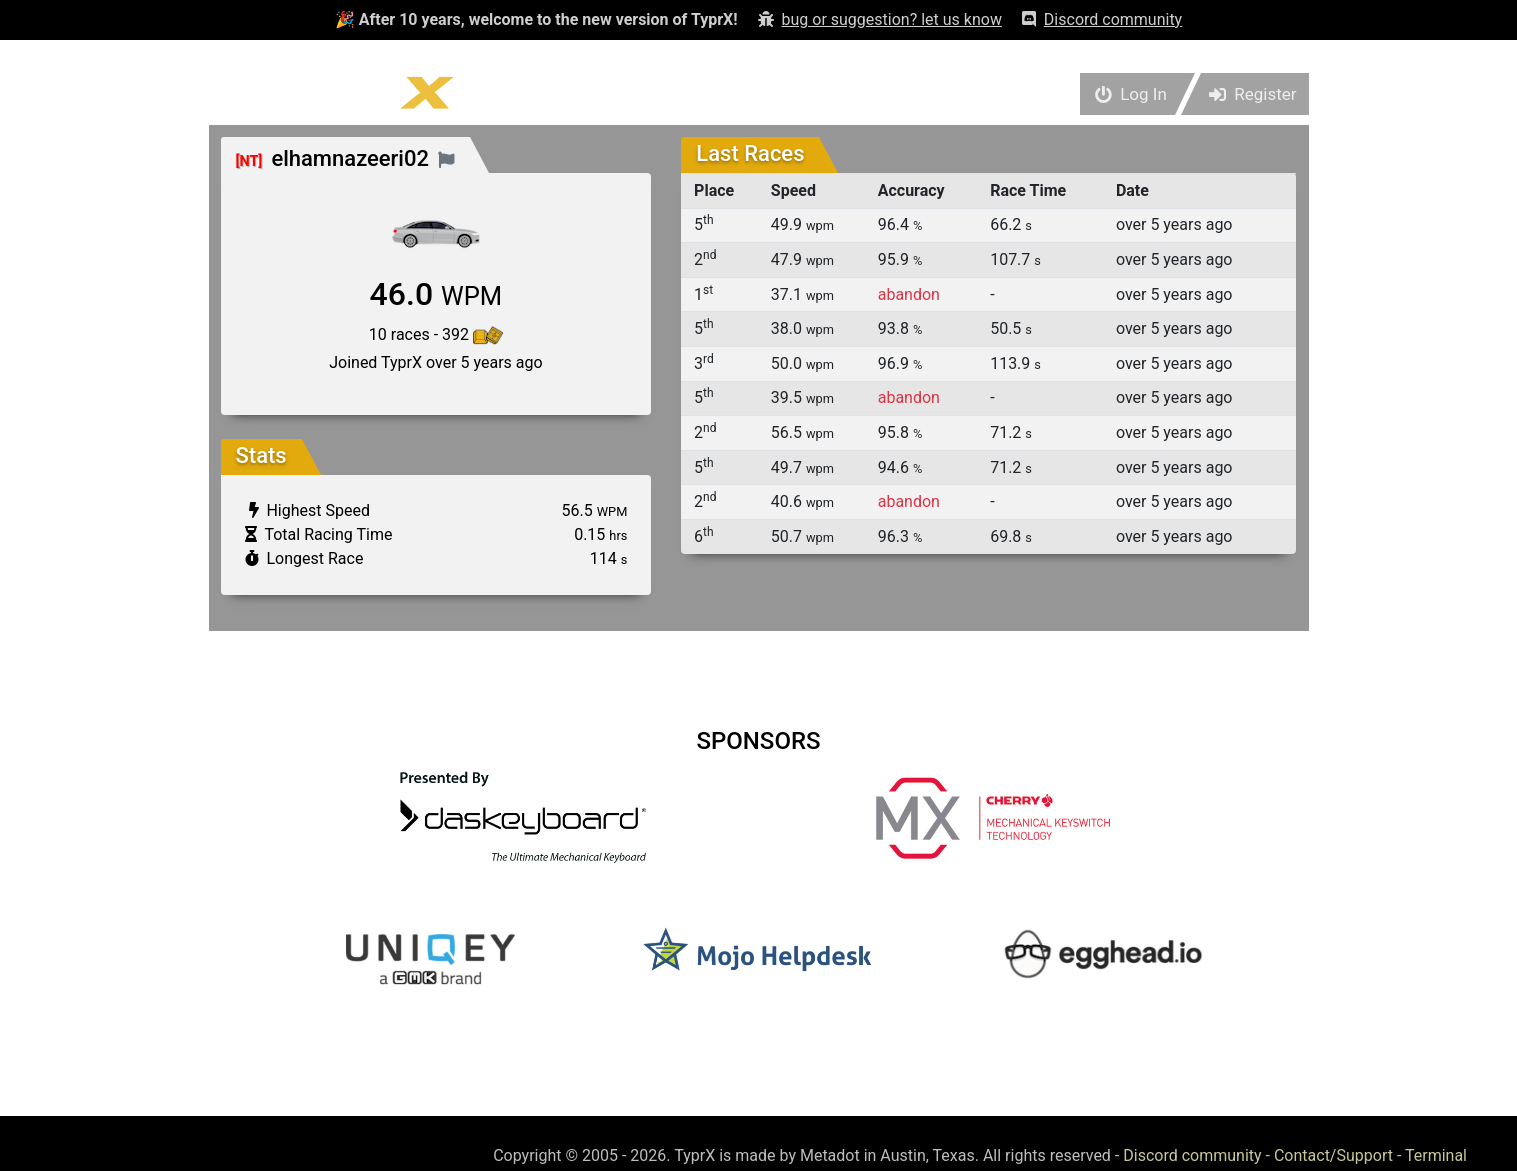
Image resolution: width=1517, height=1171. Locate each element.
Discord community (1192, 1155)
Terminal (1436, 1155)
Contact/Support (1333, 1155)
